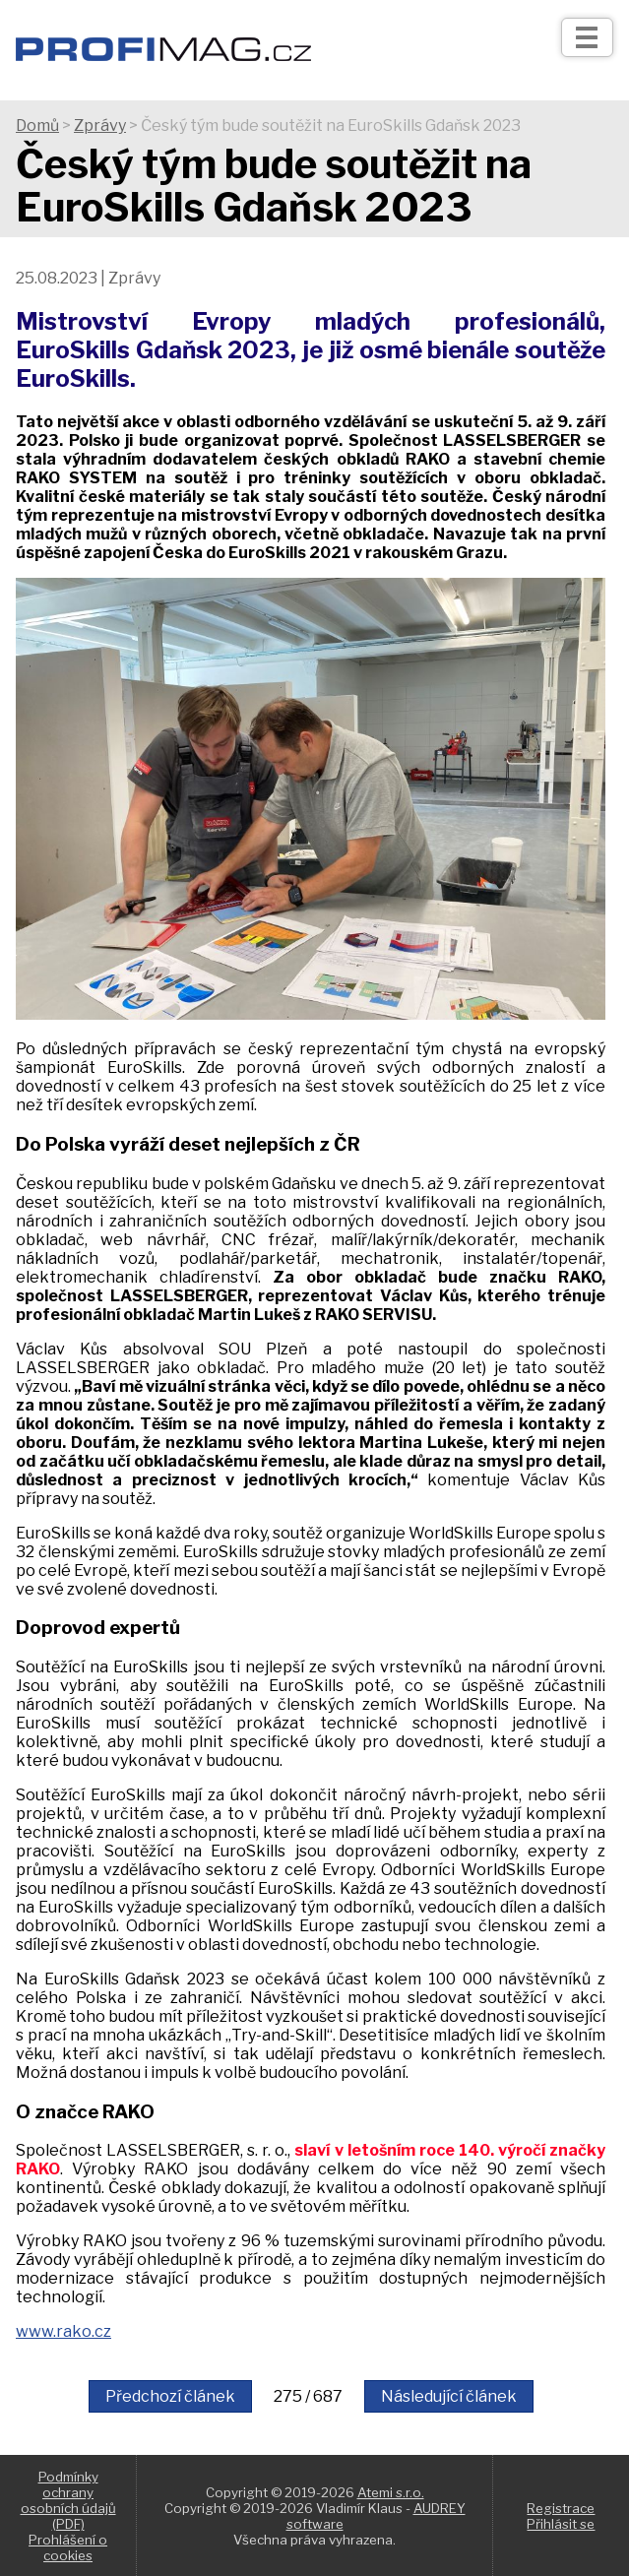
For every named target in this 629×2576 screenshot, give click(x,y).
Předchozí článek (170, 2396)
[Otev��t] (587, 37)
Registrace (561, 2508)
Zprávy (100, 125)
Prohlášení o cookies (68, 2547)
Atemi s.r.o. (390, 2492)
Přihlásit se (561, 2524)
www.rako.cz (63, 2331)
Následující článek (449, 2396)
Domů (37, 125)
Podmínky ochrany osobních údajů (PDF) (68, 2500)
